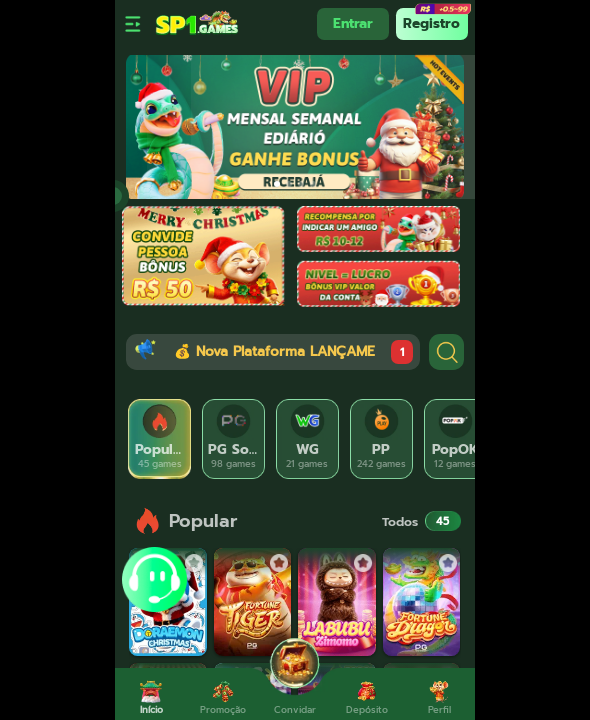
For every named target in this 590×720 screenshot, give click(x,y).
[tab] (160, 439)
